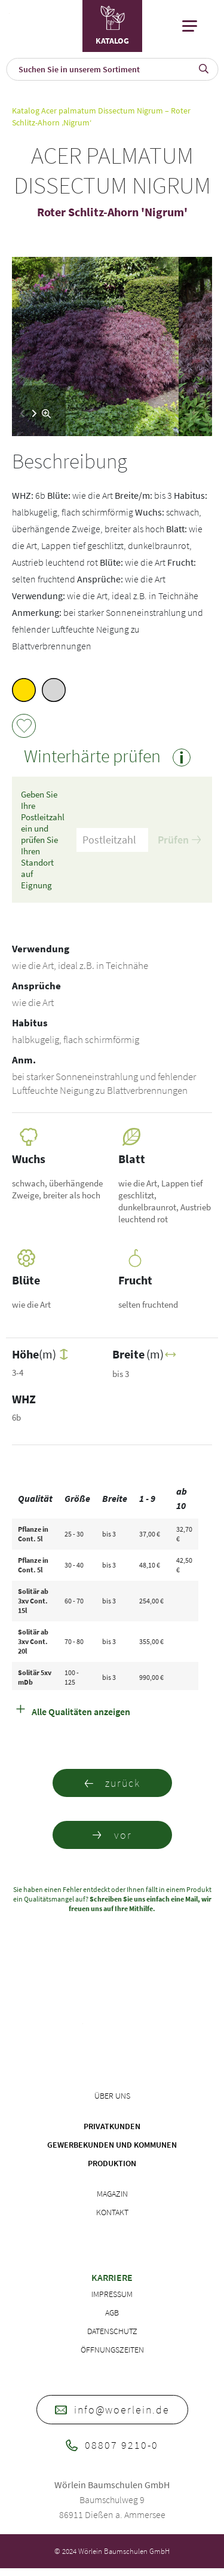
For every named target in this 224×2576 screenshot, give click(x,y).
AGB (112, 2312)
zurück (112, 1783)
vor (112, 1835)
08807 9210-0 (112, 2445)
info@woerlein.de (112, 2409)
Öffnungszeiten (112, 2349)
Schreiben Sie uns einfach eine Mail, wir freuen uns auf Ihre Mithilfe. (140, 1903)
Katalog (25, 110)
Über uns (112, 2095)
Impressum (112, 2294)
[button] (34, 413)
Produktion (112, 2163)
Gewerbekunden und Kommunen (112, 2144)
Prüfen (179, 840)
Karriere (112, 2277)
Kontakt (112, 2212)
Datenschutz (112, 2331)
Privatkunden (112, 2126)
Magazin (112, 2193)
